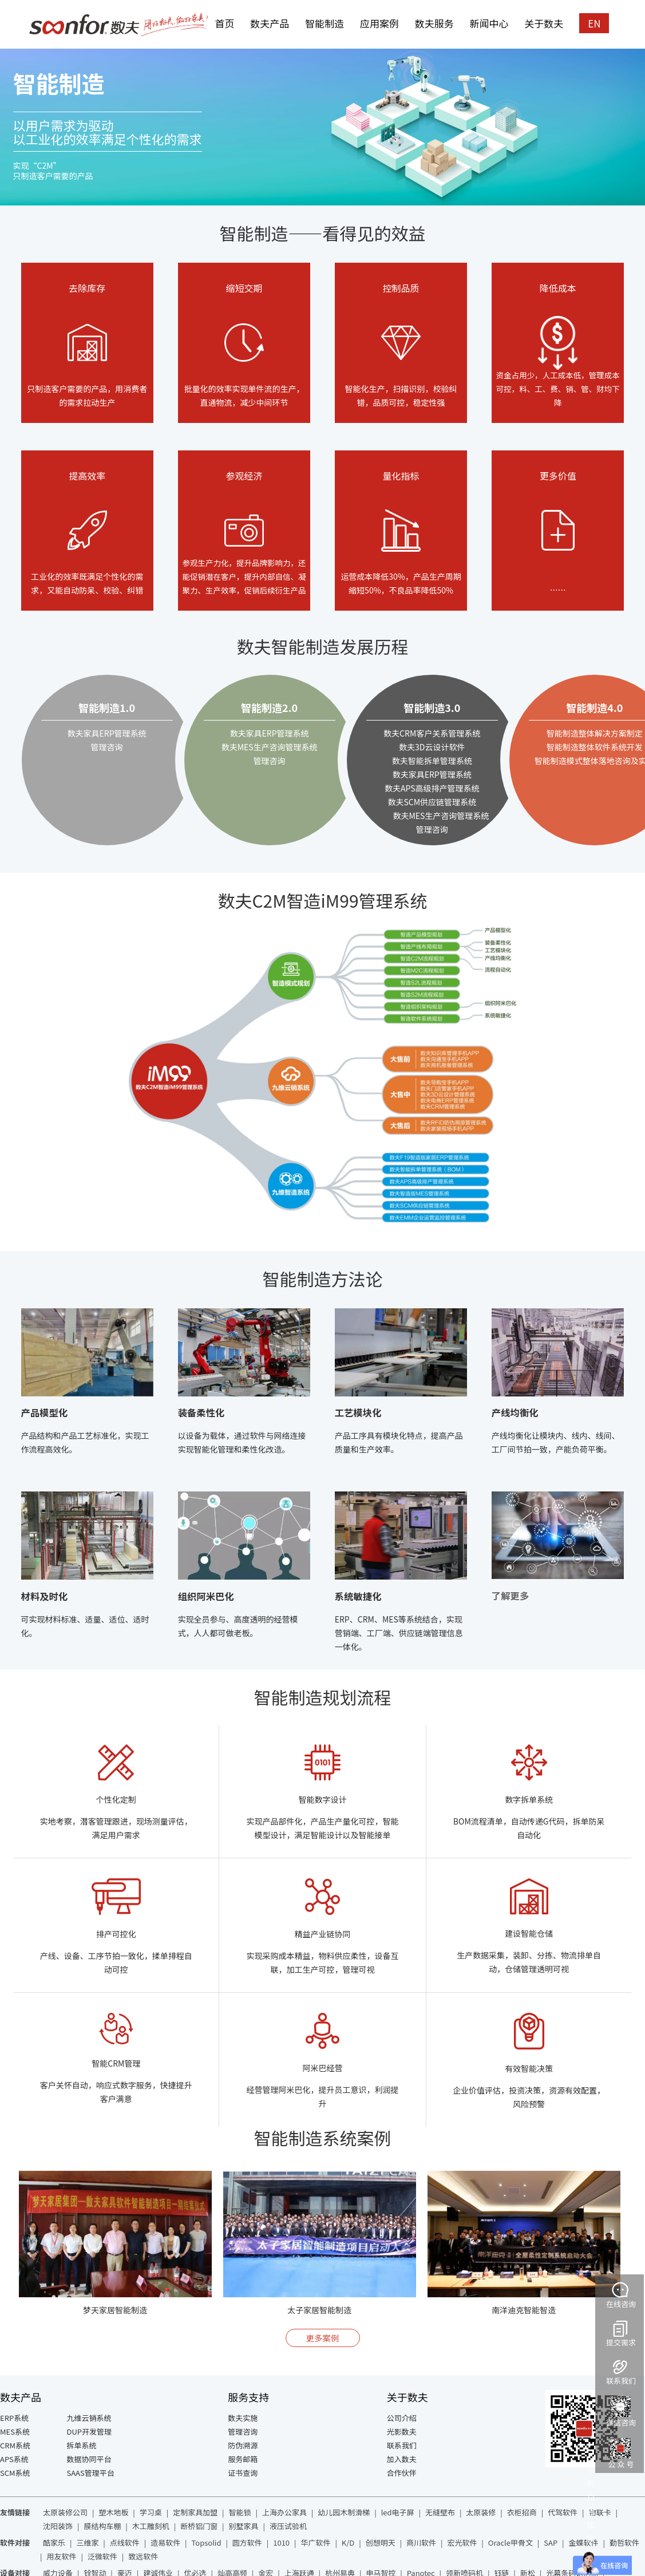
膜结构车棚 (102, 2525)
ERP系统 (14, 2417)
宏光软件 (462, 2542)
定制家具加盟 (195, 2512)
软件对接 (15, 2542)
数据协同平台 (89, 2459)
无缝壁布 (440, 2512)
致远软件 (143, 2556)
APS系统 (14, 2459)
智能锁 (240, 2512)
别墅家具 (244, 2525)
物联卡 (599, 2512)
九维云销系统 (89, 2417)
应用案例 (379, 23)
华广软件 (315, 2542)
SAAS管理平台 (90, 2472)
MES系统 (15, 2431)
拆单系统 (82, 2445)
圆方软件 (247, 2542)
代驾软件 (562, 2512)
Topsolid (206, 2542)
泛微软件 (102, 2556)
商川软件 (421, 2542)
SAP (550, 2542)
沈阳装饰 (58, 2525)
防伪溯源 (243, 2445)
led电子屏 (397, 2512)
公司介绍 (402, 2417)
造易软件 (165, 2542)
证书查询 (243, 2472)
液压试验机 (288, 2525)
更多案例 (322, 2338)
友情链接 (15, 2512)
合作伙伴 (402, 2472)
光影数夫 (402, 2431)
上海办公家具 (284, 2512)
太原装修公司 (65, 2512)
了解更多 (510, 1595)
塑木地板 (113, 2512)
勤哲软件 (624, 2542)
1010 (281, 2542)
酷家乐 (54, 2542)
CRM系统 (15, 2445)
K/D (348, 2542)
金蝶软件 (584, 2542)
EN (594, 23)
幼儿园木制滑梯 (344, 2512)
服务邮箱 (243, 2459)
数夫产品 (269, 23)
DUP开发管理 (89, 2431)
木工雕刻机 (150, 2525)
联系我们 (402, 2445)
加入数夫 (402, 2459)
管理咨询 (243, 2431)
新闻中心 (489, 23)
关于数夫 (543, 23)
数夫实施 (243, 2417)
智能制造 (324, 23)
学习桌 (151, 2512)
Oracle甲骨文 (510, 2542)
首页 (224, 23)
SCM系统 (15, 2472)
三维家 (87, 2542)
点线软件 (125, 2542)
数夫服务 (434, 23)
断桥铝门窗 (198, 2525)
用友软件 (61, 2556)
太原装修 (481, 2512)
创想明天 (380, 2542)
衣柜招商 (522, 2512)
